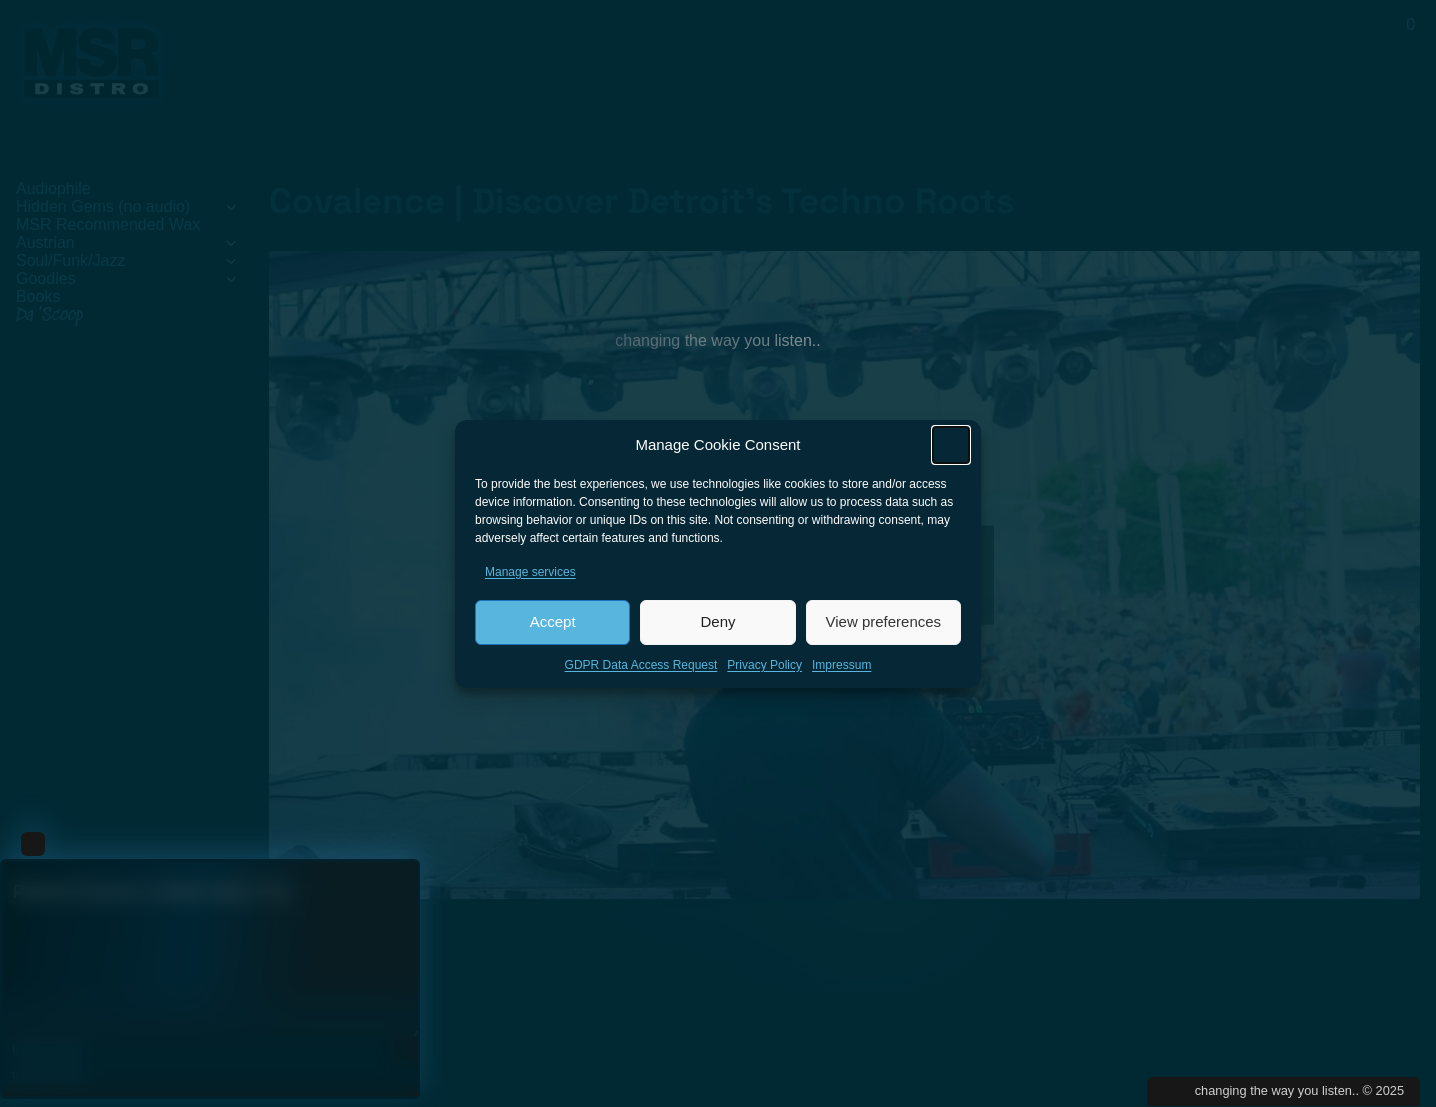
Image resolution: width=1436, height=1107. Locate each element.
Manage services (530, 575)
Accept (553, 625)
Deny (717, 625)
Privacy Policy (764, 668)
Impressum (841, 668)
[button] (951, 448)
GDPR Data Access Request (641, 668)
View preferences (884, 625)
